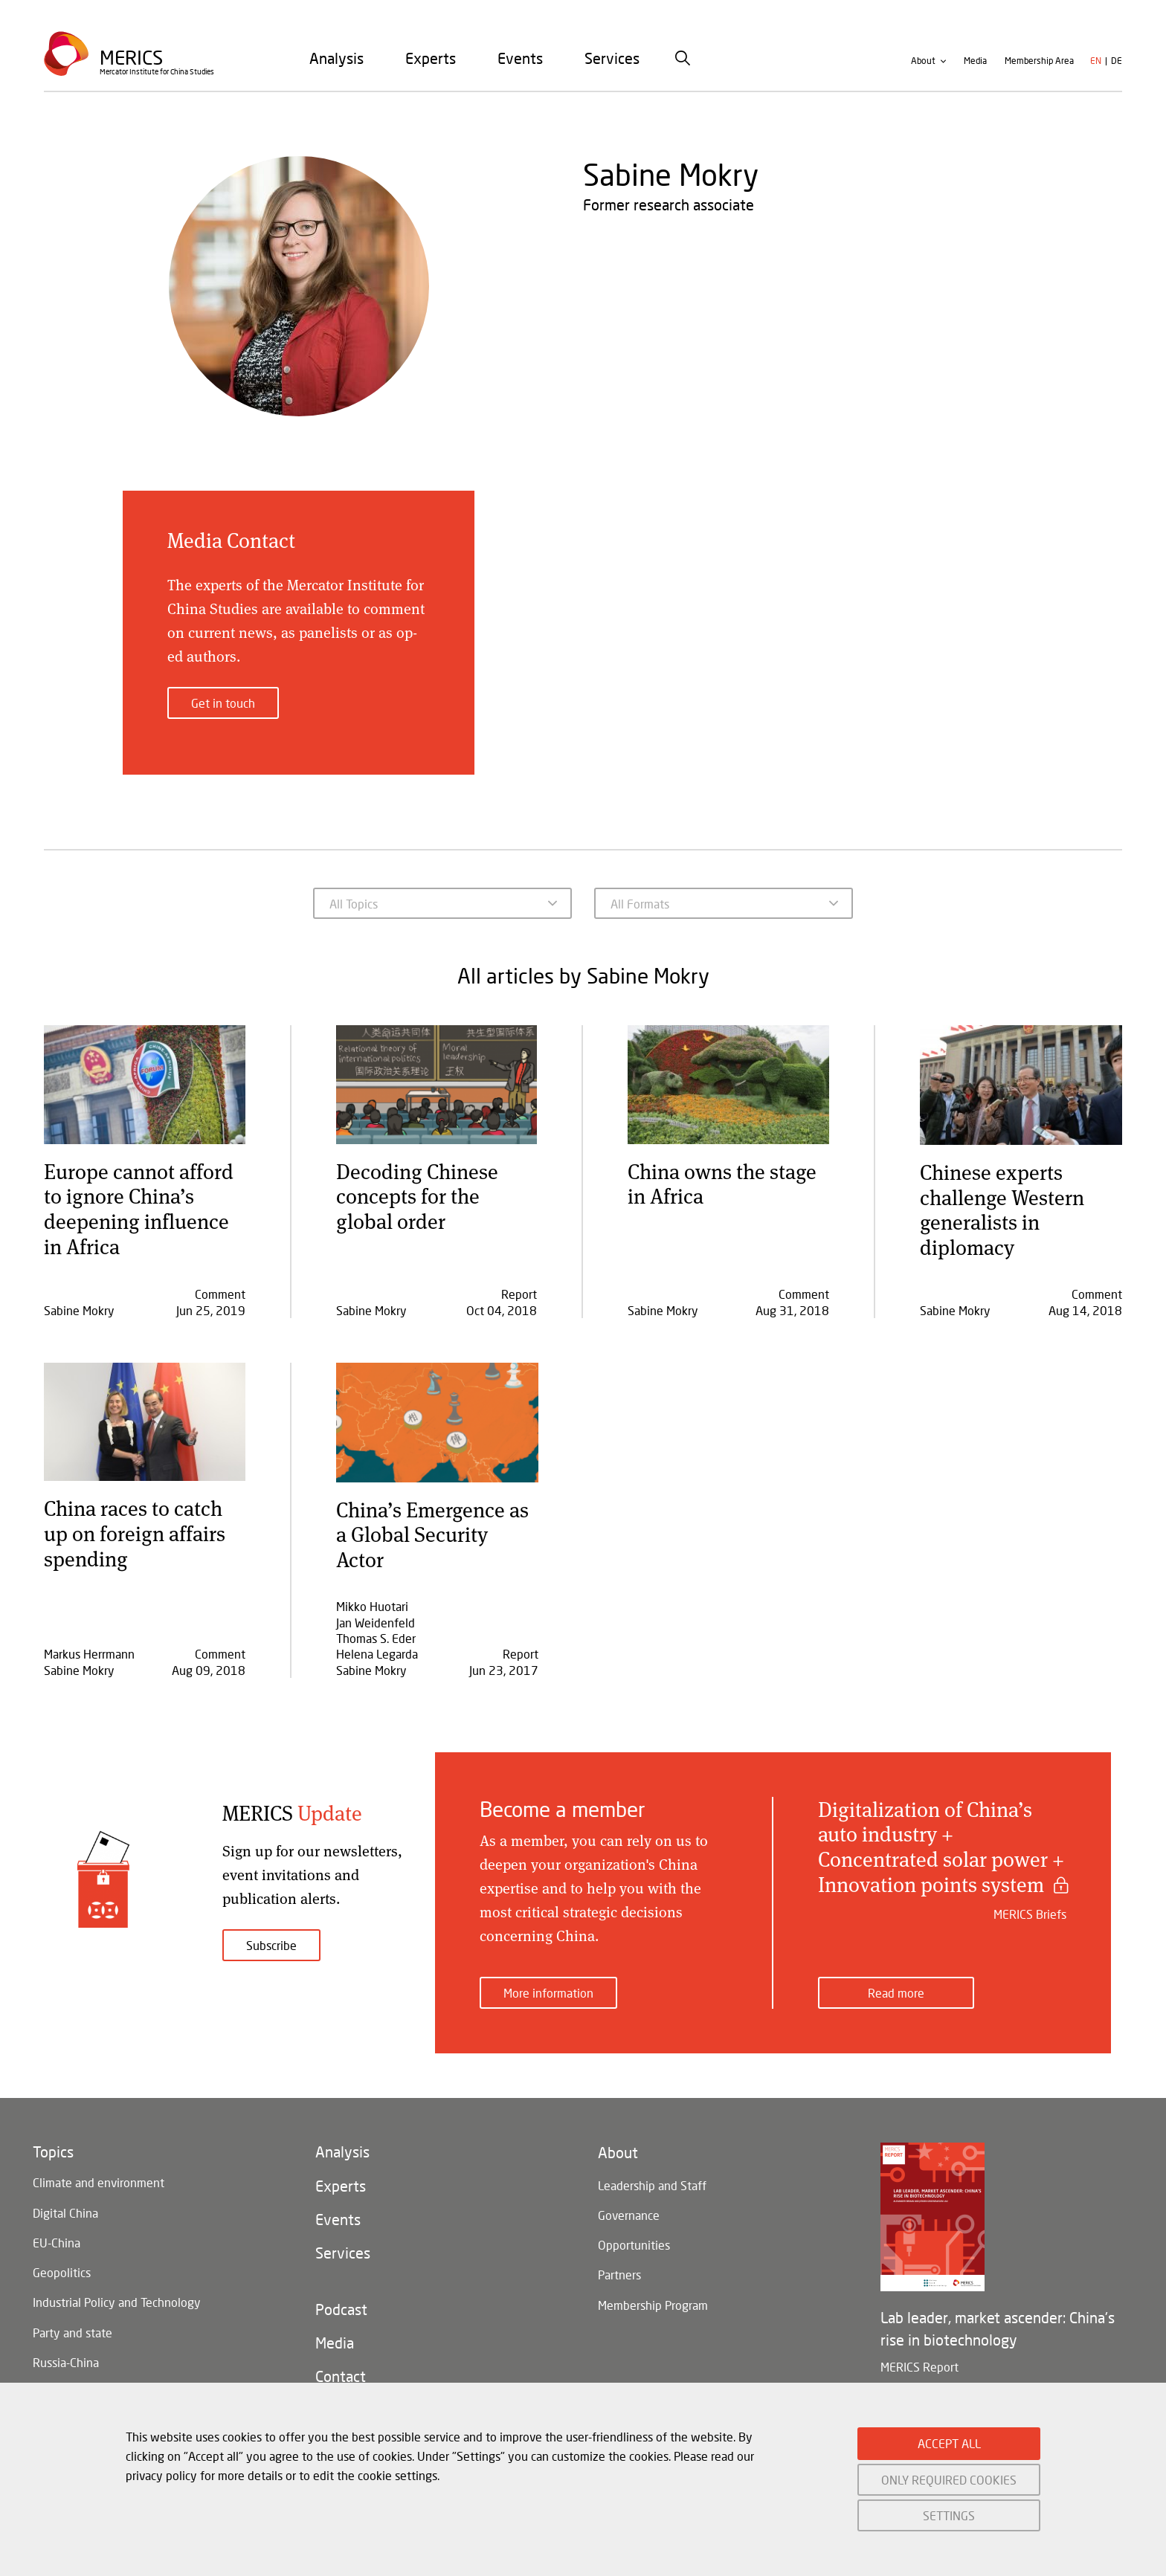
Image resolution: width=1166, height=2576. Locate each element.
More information (548, 1979)
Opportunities (634, 2240)
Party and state (72, 2334)
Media (975, 69)
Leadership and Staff (652, 2175)
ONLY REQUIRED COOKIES (949, 2480)
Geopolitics (62, 2269)
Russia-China (66, 2367)
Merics (133, 64)
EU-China (56, 2236)
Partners (619, 2273)
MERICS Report (919, 2353)
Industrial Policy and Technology (117, 2301)
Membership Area (1039, 69)
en (1095, 69)
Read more (896, 1979)
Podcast (341, 2311)
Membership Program (653, 2306)
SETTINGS (949, 2515)
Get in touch (223, 703)
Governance (629, 2208)
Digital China (65, 2203)
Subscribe (271, 1945)
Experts (430, 66)
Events (520, 66)
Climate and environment (98, 2170)
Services (612, 66)
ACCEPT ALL (949, 2443)
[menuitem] (336, 66)
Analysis (336, 66)
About (923, 69)
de (1116, 69)
